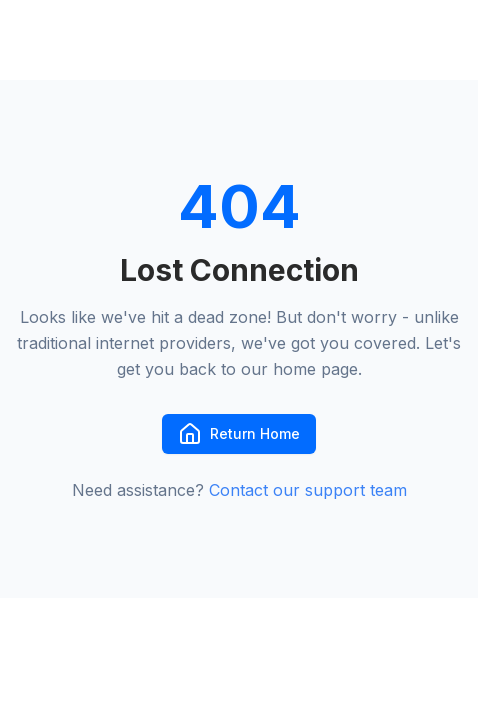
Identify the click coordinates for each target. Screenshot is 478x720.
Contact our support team (308, 490)
